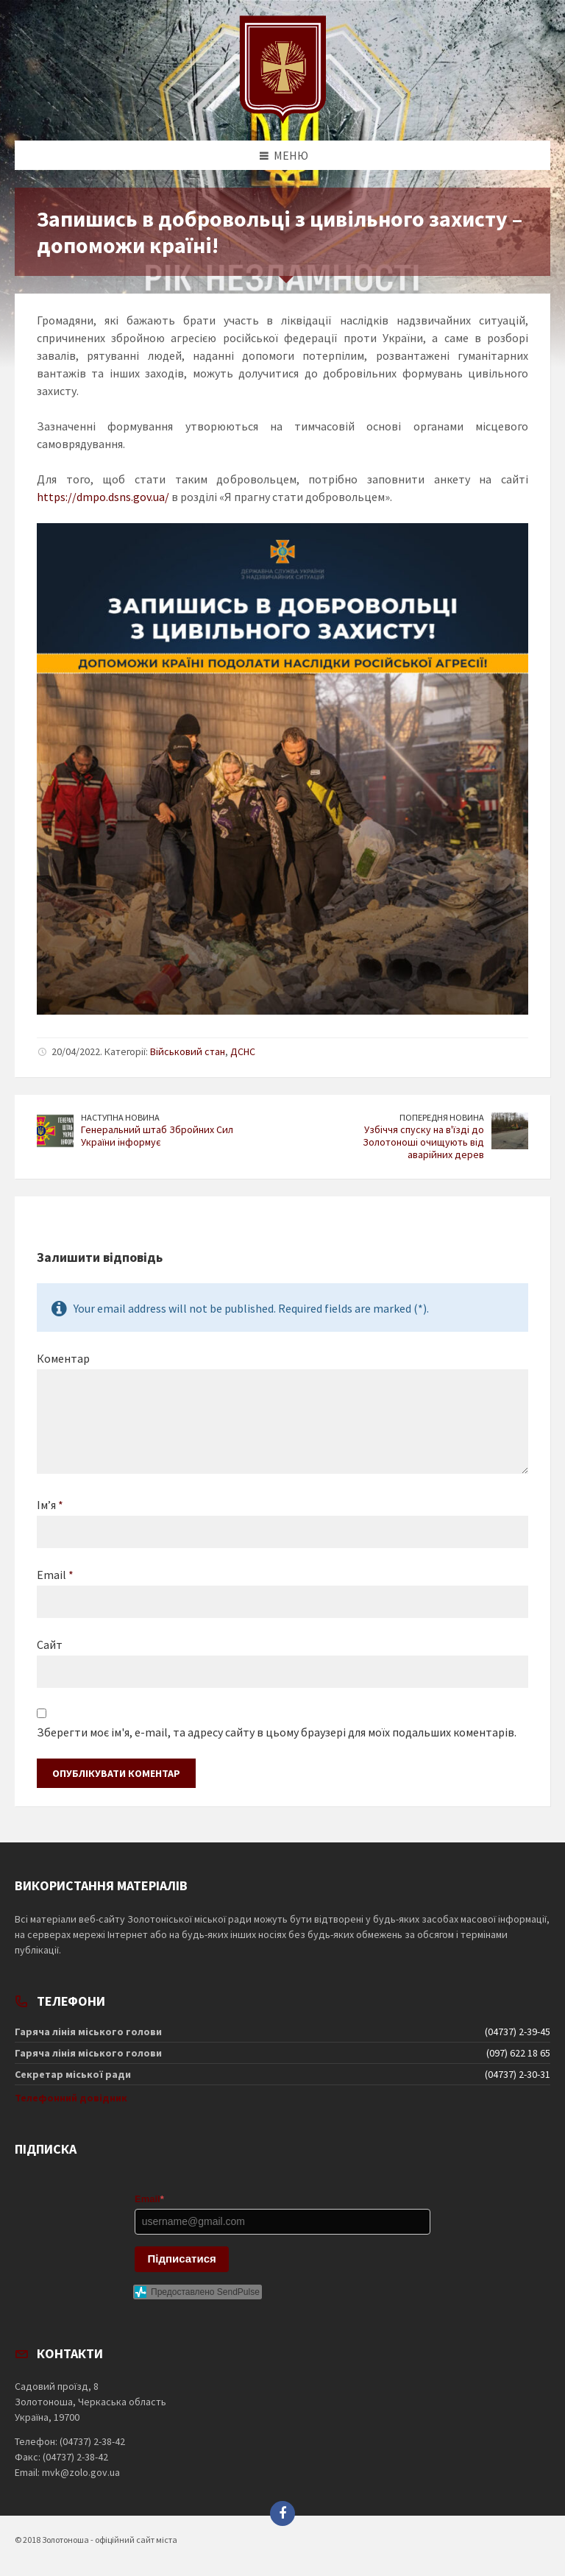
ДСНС (242, 1051)
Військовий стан (187, 1051)
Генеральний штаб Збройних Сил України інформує (157, 1136)
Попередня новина (441, 1117)
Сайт (50, 1644)
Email (55, 1574)
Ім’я (50, 1504)
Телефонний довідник (71, 2097)
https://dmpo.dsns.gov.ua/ (103, 496)
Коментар (63, 1358)
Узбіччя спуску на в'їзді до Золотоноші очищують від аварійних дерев (423, 1142)
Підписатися (182, 2258)
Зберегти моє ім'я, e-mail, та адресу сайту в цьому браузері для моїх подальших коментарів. (276, 1732)
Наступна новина (120, 1117)
